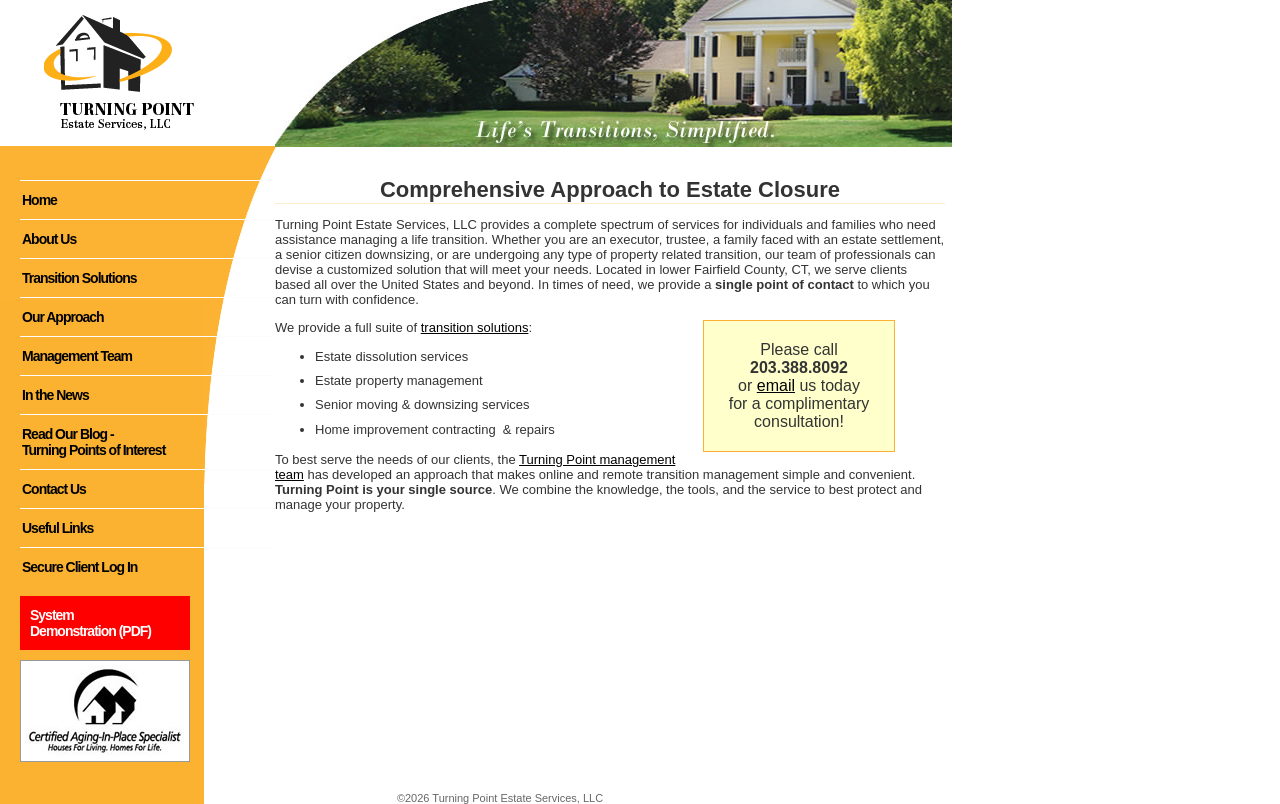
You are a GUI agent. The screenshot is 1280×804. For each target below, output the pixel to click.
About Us (49, 239)
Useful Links (57, 528)
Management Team (77, 356)
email (776, 385)
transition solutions (475, 327)
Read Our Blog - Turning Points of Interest (93, 442)
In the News (55, 395)
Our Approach (63, 317)
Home (39, 200)
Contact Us (54, 489)
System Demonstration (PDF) (90, 623)
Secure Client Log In (79, 567)
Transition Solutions (79, 278)
